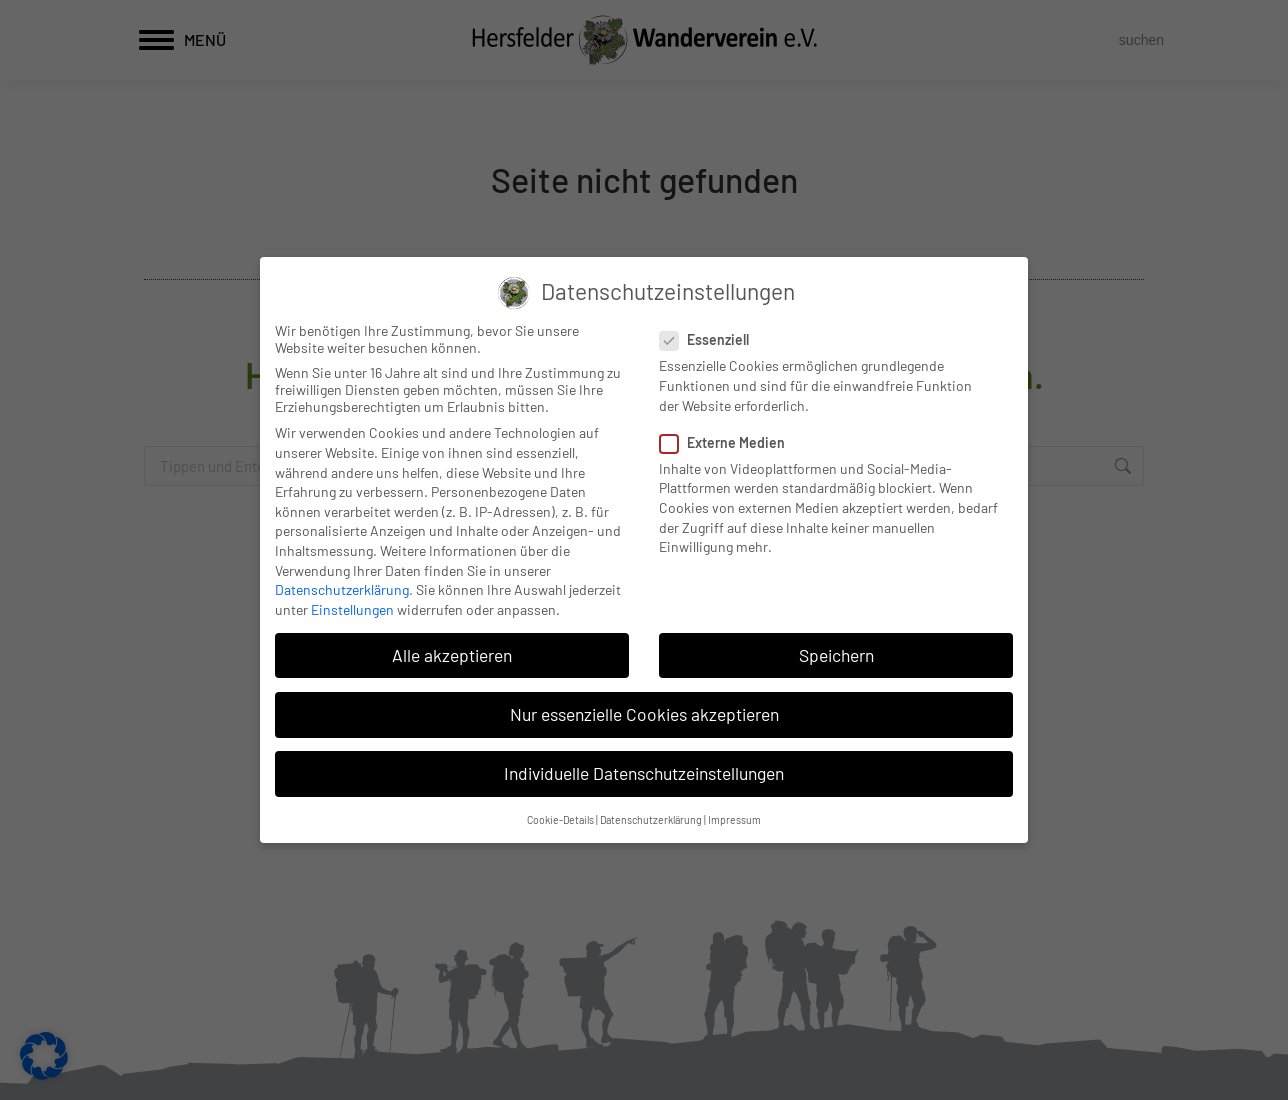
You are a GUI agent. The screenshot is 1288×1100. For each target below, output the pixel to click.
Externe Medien (728, 442)
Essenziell (710, 339)
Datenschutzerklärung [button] (651, 819)
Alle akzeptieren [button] (452, 655)
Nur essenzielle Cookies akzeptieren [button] (644, 714)
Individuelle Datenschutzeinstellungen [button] (644, 773)
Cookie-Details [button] (560, 819)
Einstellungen (352, 609)
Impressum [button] (734, 819)
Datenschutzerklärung (342, 589)
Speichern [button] (836, 655)
